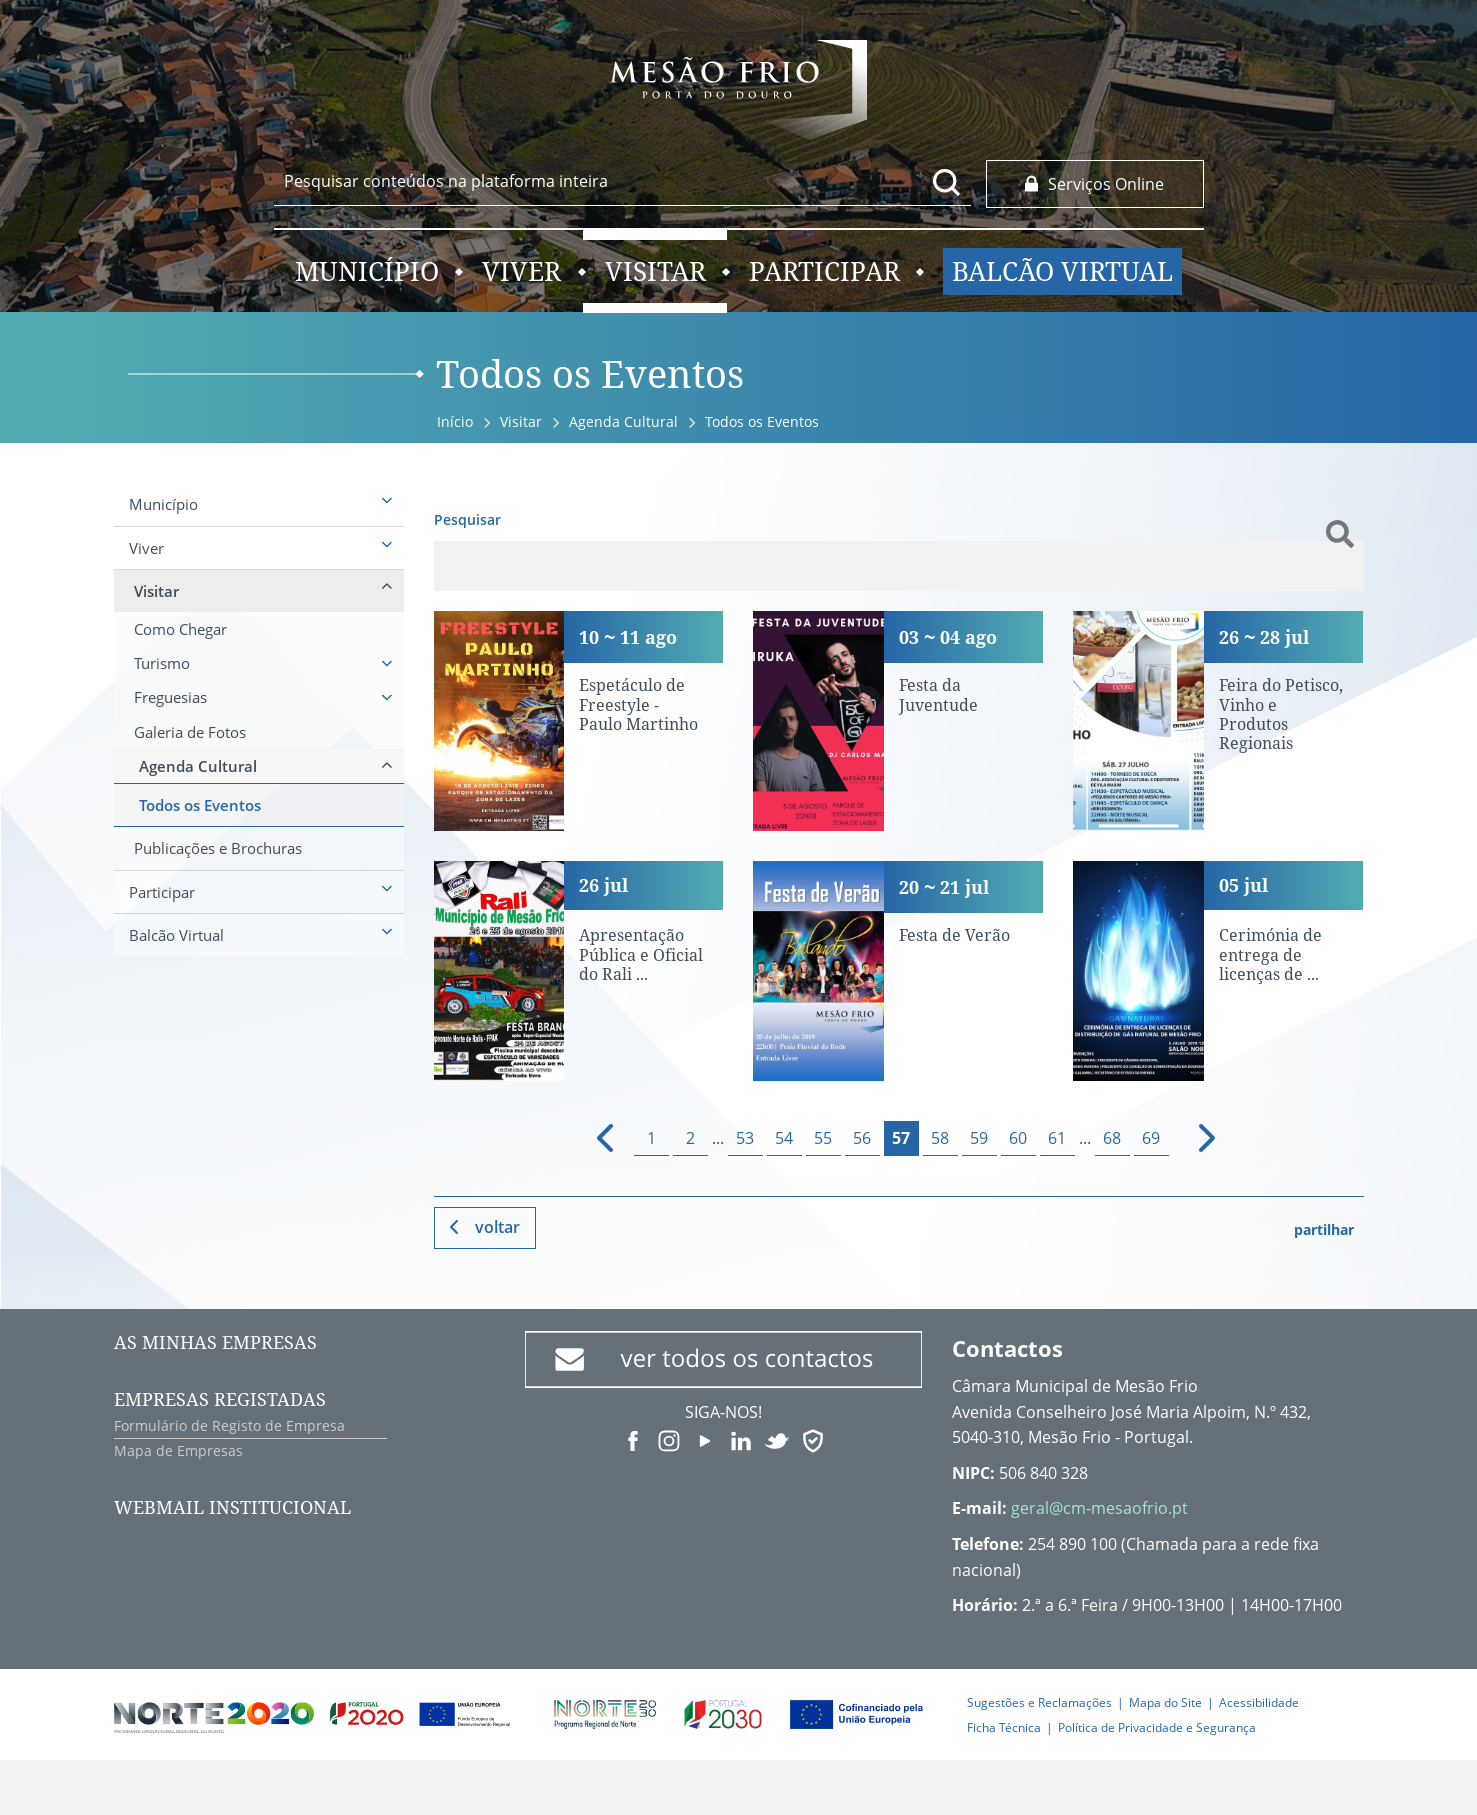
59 (979, 1138)
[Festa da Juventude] (898, 721)
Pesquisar (467, 519)
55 (823, 1138)
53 (745, 1138)
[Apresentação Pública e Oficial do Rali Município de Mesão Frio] (579, 971)
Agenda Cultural (623, 421)
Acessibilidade (1259, 1702)
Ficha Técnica (1004, 1727)
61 (1057, 1138)
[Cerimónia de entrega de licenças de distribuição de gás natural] (1218, 971)
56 (862, 1138)
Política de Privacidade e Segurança (1157, 1727)
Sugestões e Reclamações (1039, 1702)
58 (940, 1138)
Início (455, 421)
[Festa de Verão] (898, 971)
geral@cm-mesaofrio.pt (1099, 1508)
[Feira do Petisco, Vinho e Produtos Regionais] (1218, 721)
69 (1151, 1138)
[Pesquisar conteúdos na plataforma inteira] (947, 182)
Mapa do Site (1165, 1702)
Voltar (497, 1227)
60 (1018, 1138)
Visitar (521, 421)
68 (1112, 1138)
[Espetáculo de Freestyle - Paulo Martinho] (579, 721)
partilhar (1324, 1229)
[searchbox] (623, 181)
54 (784, 1138)
